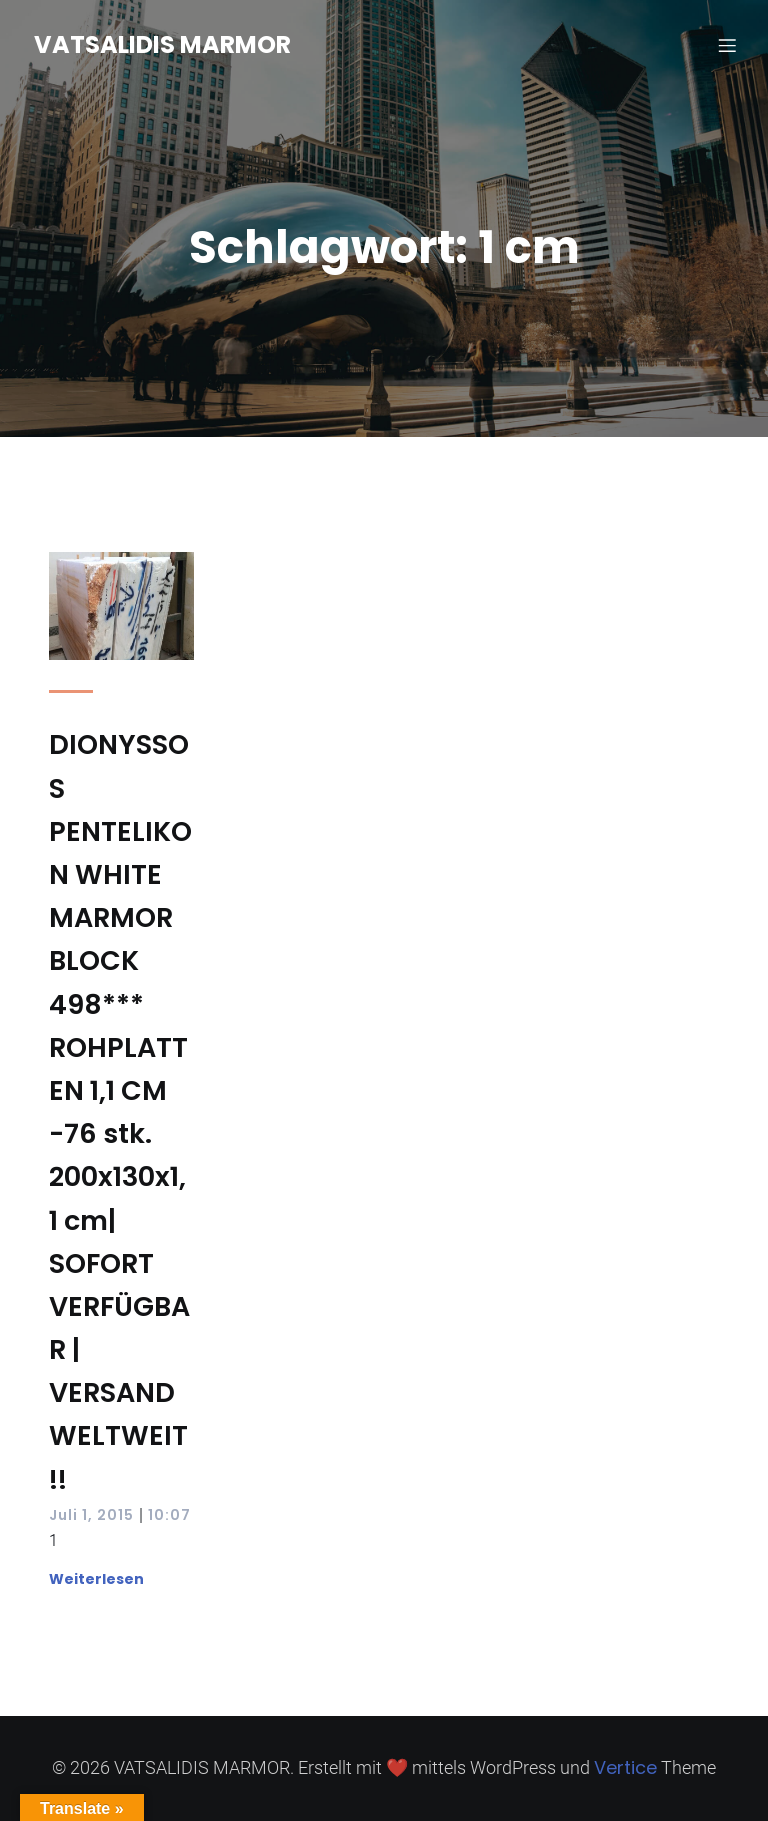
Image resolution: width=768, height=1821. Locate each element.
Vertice (625, 1767)
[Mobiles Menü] (727, 45)
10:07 (169, 1515)
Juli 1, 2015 (91, 1515)
